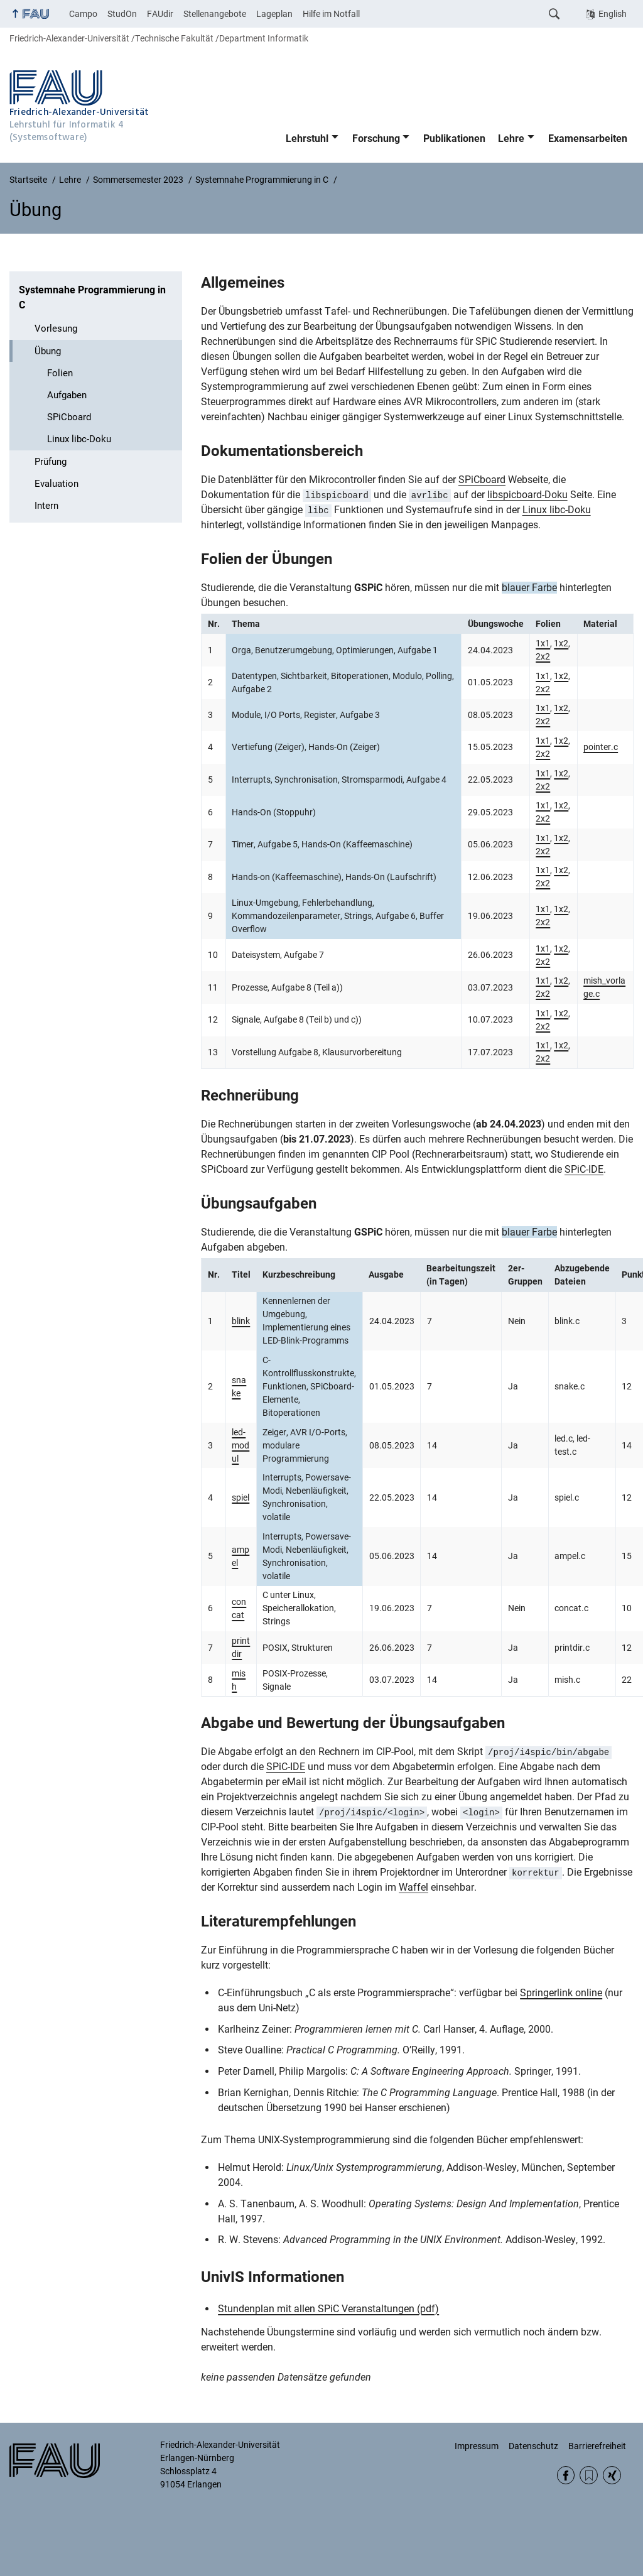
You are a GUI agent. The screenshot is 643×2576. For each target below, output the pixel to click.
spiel (240, 1497)
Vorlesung (56, 328)
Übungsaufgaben (258, 1203)
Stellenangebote (214, 14)
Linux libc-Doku (79, 439)
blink (241, 1321)
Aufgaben (67, 395)
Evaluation (56, 483)
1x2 (561, 643)
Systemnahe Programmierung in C (92, 297)
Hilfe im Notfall (331, 14)
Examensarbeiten (587, 138)
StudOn (122, 14)
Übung (48, 351)
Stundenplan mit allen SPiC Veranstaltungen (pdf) (328, 2309)
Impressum (477, 2446)
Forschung (376, 138)
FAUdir (160, 14)
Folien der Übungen (266, 559)
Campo (83, 14)
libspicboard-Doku (527, 495)
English (612, 14)
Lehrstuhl (307, 138)
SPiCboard (69, 417)
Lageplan (274, 14)
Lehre (511, 138)
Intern (46, 505)
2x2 (543, 656)
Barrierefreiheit (597, 2446)
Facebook (566, 2475)
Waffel (413, 1887)
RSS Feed (589, 2475)
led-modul (240, 1445)
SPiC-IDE (584, 1169)
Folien (60, 373)
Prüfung (51, 461)
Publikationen (454, 138)
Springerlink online (561, 1993)
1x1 (543, 643)
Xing (612, 2475)
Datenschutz (533, 2446)
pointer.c (600, 747)
